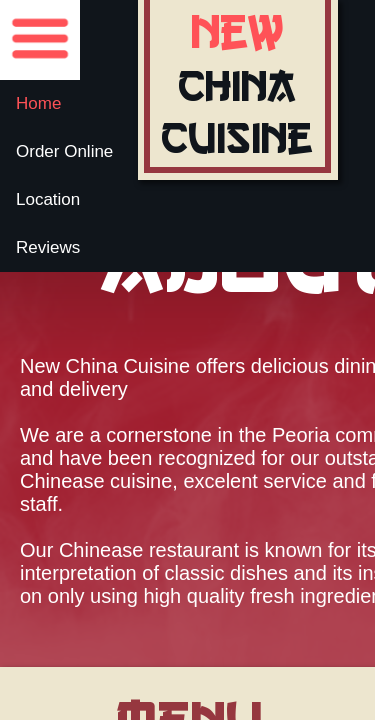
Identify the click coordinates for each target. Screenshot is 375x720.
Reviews (48, 247)
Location (48, 199)
